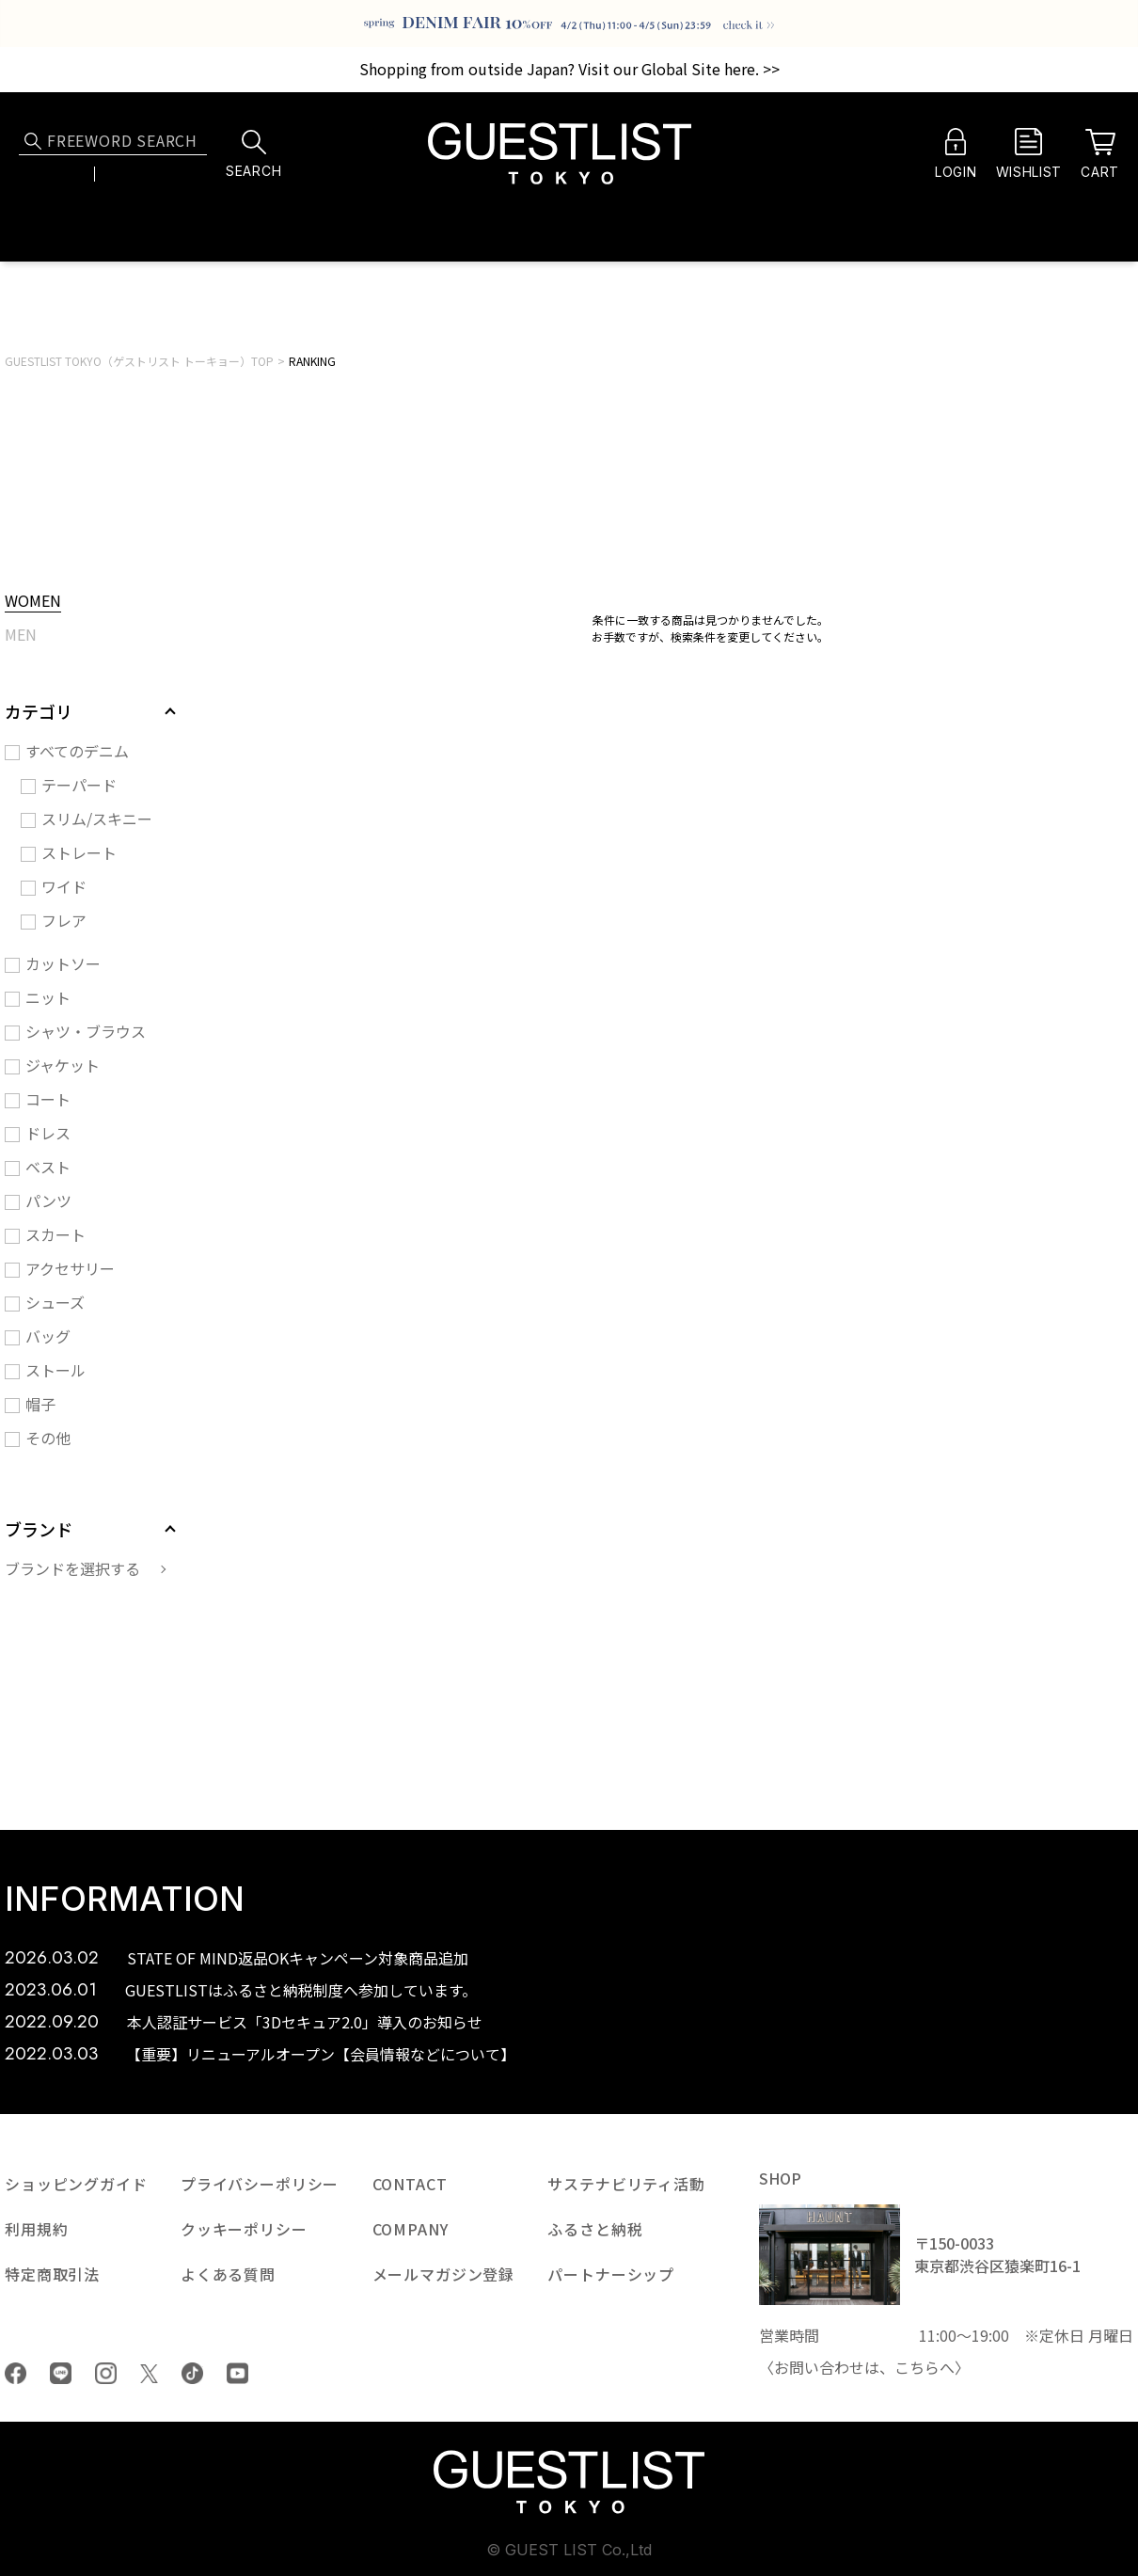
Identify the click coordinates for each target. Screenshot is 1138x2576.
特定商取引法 (52, 2274)
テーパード (79, 784)
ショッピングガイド (76, 2183)
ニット (48, 997)
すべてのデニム (77, 750)
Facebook (15, 2373)
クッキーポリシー (244, 2229)
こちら (917, 2367)
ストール (55, 1370)
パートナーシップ (610, 2274)
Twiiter (149, 2373)
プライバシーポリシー (260, 2183)
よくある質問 (228, 2274)
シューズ (55, 1302)
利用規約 (36, 2229)
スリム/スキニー (96, 818)
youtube (237, 2373)
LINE (60, 2373)
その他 (48, 1437)
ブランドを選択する (72, 1568)
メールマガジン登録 (443, 2274)
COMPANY (410, 2229)
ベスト (48, 1166)
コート (48, 1099)
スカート (55, 1234)
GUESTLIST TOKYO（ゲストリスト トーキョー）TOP (139, 361)
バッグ (48, 1336)
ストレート (79, 852)
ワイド (64, 886)
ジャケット (62, 1065)
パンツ (48, 1200)
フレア (64, 920)
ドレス (48, 1132)
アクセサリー (70, 1268)
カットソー (63, 963)
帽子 (40, 1403)
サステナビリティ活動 (625, 2183)
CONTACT (410, 2183)
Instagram (106, 2373)
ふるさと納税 (594, 2229)
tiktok (192, 2373)
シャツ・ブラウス (85, 1031)
